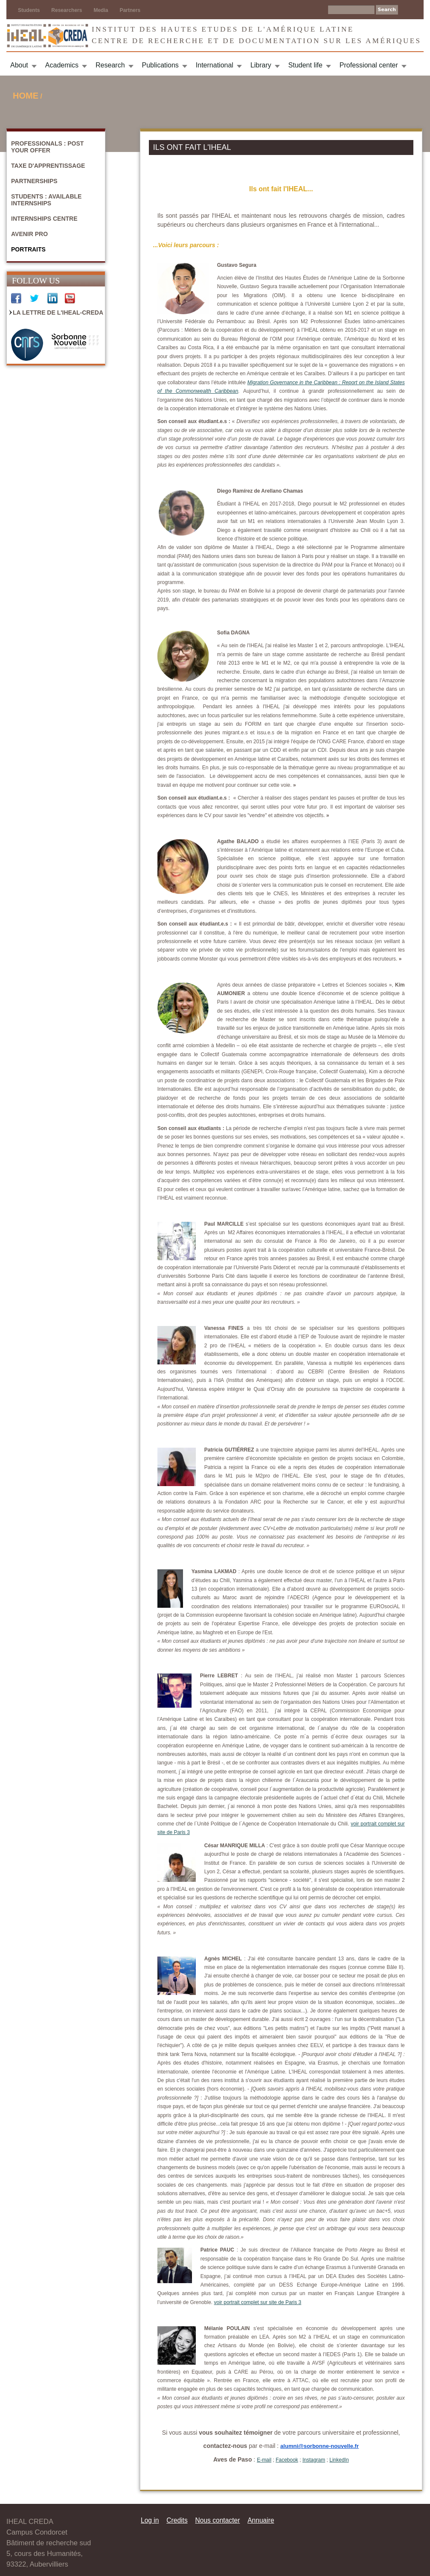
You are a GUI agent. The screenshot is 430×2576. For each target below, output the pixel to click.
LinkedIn (339, 2460)
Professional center (369, 65)
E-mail (264, 2460)
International (214, 65)
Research (110, 65)
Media (100, 10)
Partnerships (34, 181)
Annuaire (260, 2520)
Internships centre (44, 218)
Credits (176, 2520)
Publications (160, 65)
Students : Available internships (46, 200)
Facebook (287, 2460)
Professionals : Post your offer (47, 147)
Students (29, 10)
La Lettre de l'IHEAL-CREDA (58, 312)
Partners (129, 10)
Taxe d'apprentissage (48, 165)
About (19, 65)
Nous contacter (217, 2520)
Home (25, 95)
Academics (61, 65)
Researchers (66, 10)
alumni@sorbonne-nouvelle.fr (319, 2446)
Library (260, 65)
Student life (305, 65)
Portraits (28, 249)
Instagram (313, 2460)
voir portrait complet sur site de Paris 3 (258, 2302)
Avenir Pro (29, 234)
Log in (150, 2520)
